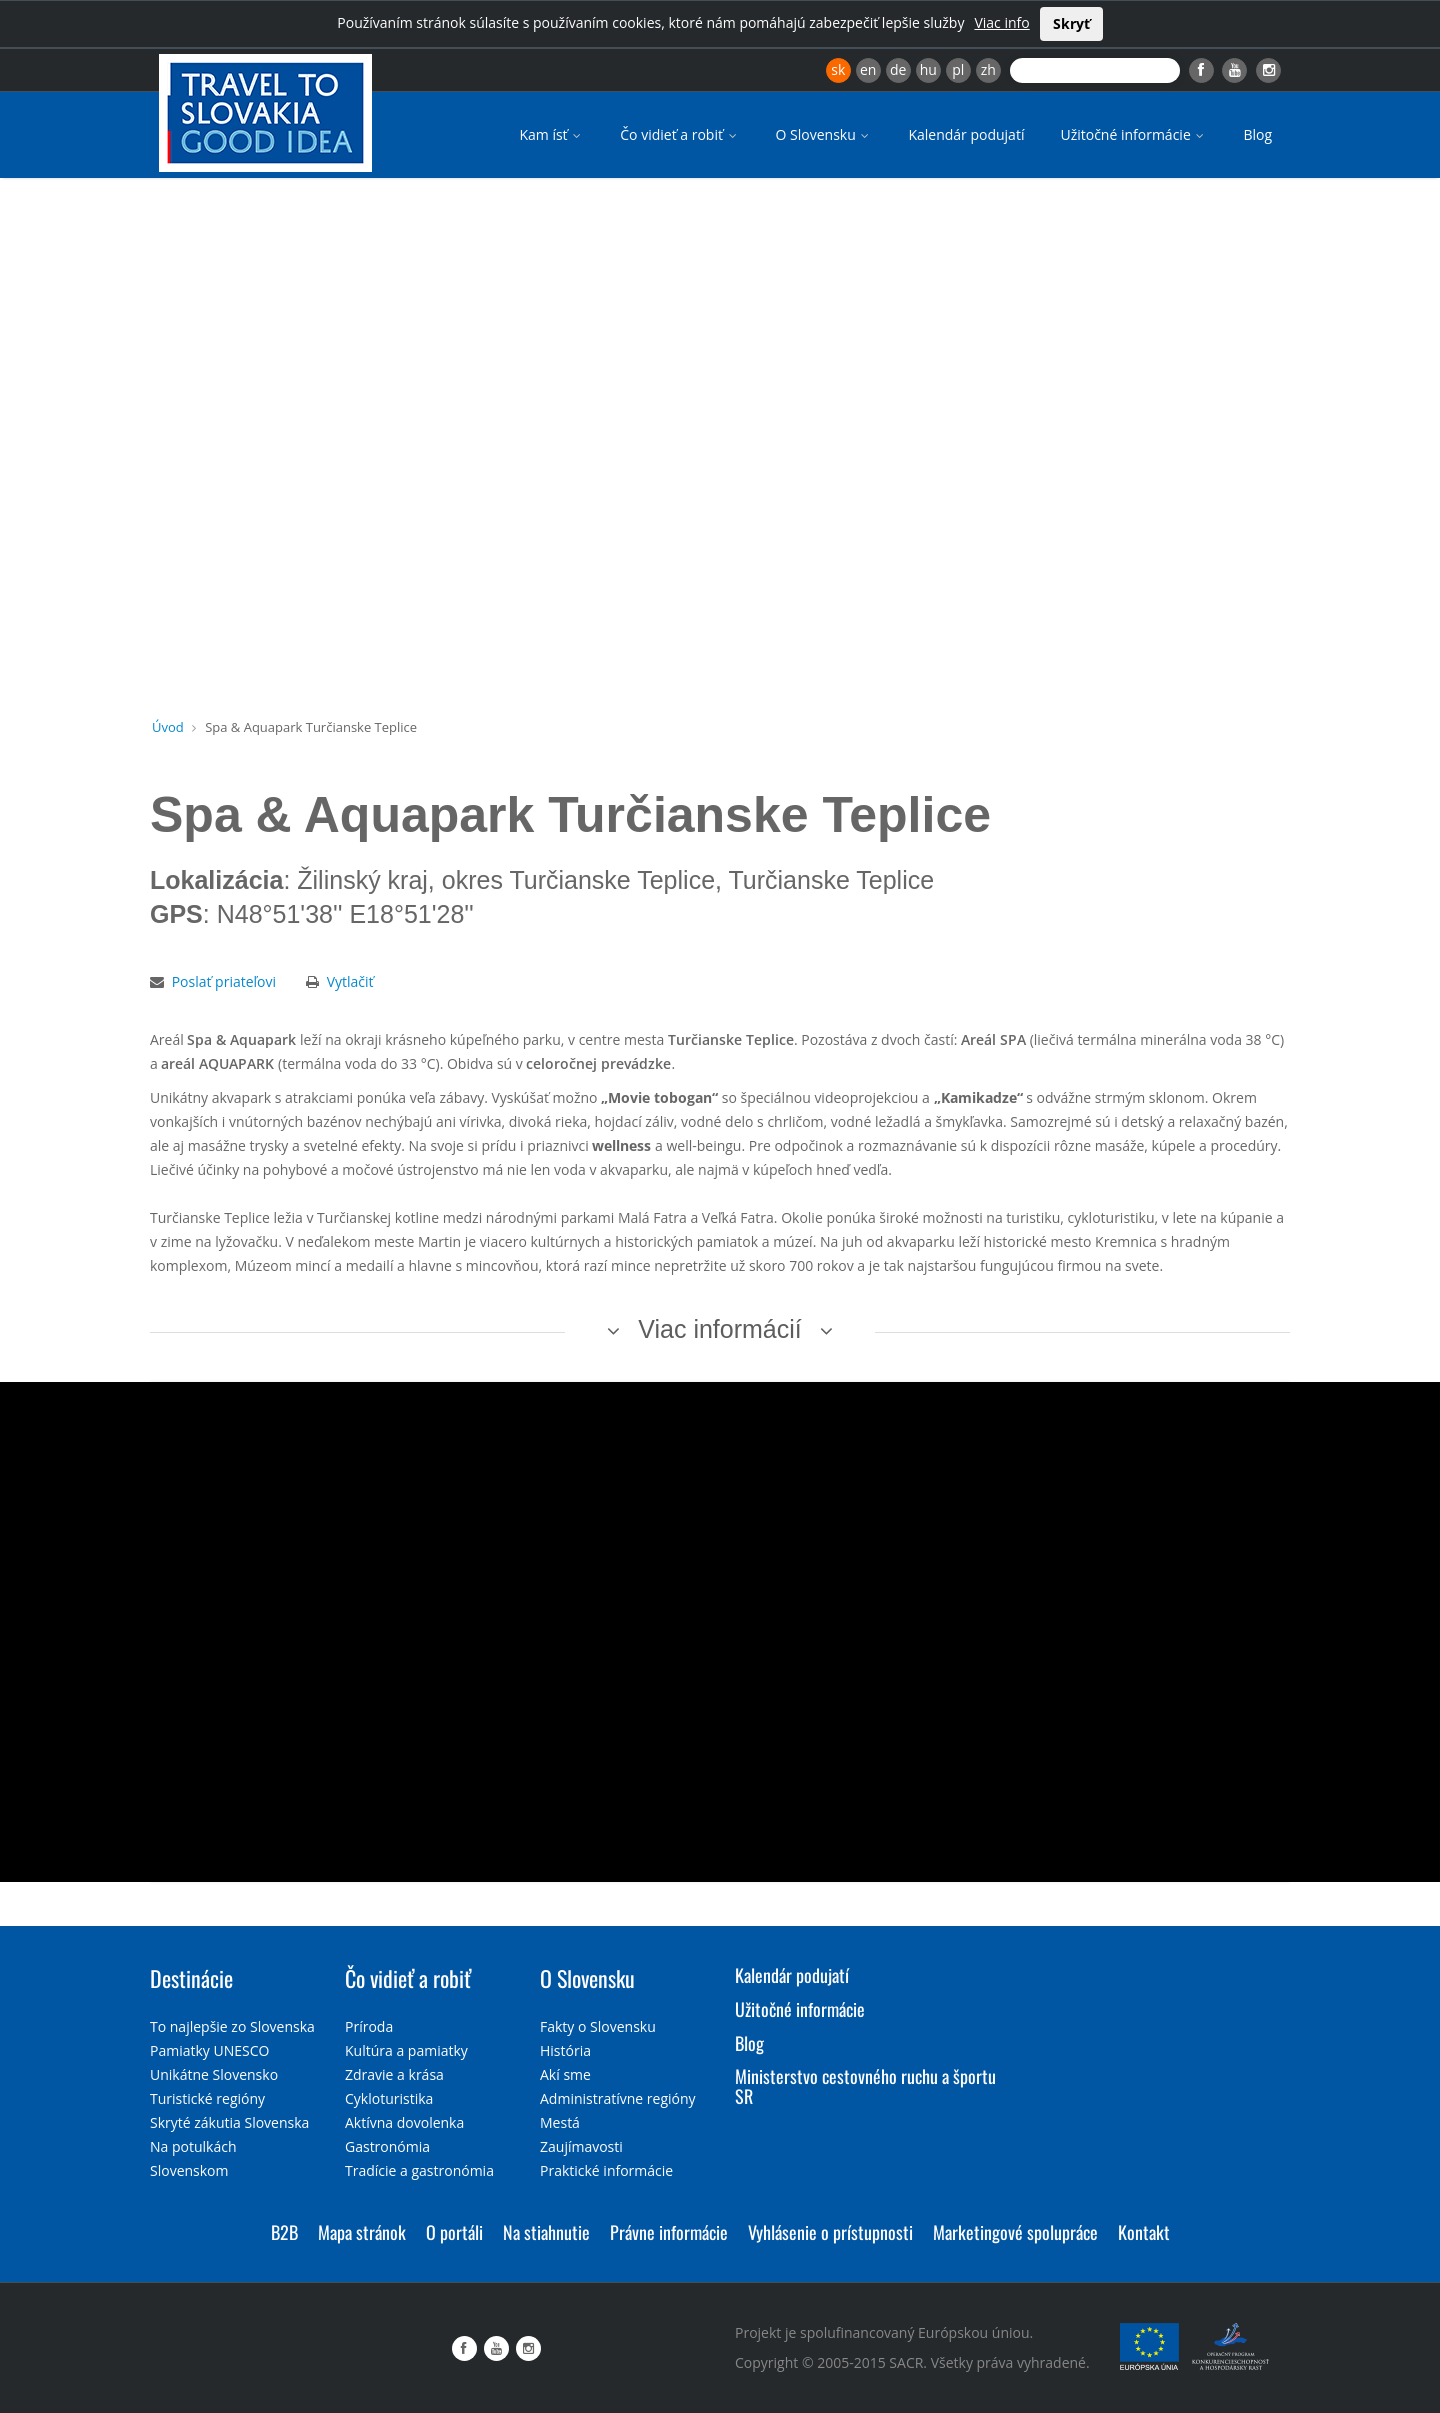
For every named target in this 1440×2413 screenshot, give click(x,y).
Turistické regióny (207, 2098)
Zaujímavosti (581, 2146)
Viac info (1001, 22)
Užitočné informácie (1133, 134)
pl (958, 69)
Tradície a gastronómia (419, 2170)
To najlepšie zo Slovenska (232, 2026)
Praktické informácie (606, 2170)
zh (988, 69)
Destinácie (191, 1978)
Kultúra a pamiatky (406, 2050)
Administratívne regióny (618, 2098)
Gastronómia (387, 2146)
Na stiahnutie (546, 2232)
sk (838, 69)
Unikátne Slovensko (214, 2074)
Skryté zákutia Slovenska (229, 2122)
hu (928, 69)
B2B (284, 2232)
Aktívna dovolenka (404, 2122)
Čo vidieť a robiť (679, 134)
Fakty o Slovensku (598, 2026)
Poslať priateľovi (224, 981)
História (565, 2050)
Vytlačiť (350, 981)
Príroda (369, 2026)
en (868, 69)
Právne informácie (669, 2232)
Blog (1257, 134)
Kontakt (1144, 2232)
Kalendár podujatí (966, 134)
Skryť (1071, 23)
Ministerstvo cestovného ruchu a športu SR (865, 2086)
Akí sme (565, 2074)
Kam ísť (551, 134)
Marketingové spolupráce (1015, 2232)
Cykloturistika (389, 2098)
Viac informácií (720, 1329)
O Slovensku (824, 134)
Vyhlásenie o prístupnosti (830, 2232)
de (898, 69)
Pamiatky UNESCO (209, 2050)
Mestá (560, 2122)
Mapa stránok (362, 2232)
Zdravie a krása (394, 2074)
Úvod (168, 727)
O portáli (454, 2232)
